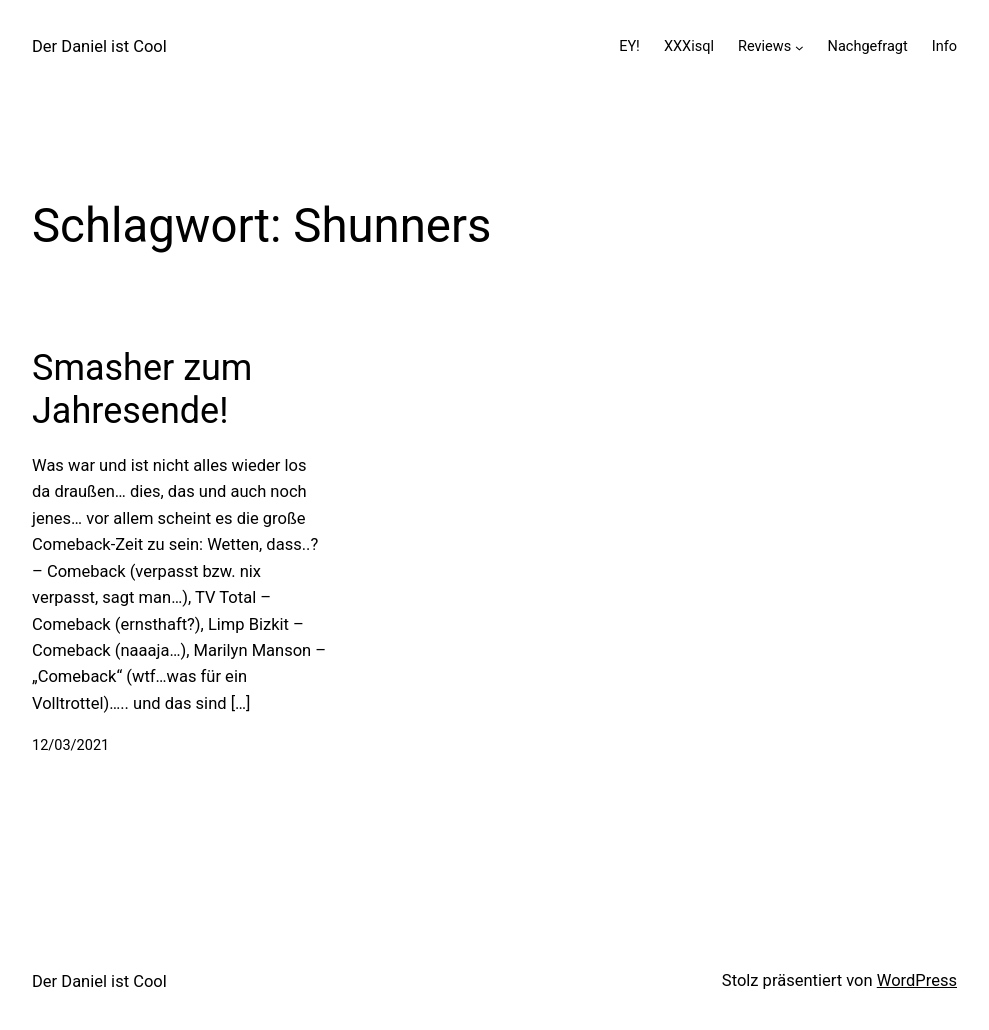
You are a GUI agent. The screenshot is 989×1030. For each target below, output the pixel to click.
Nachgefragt (868, 46)
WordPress (917, 980)
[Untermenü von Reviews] (799, 46)
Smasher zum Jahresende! (142, 389)
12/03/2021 (70, 745)
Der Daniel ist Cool (99, 46)
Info (944, 46)
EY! (629, 46)
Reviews (764, 46)
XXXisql (689, 46)
